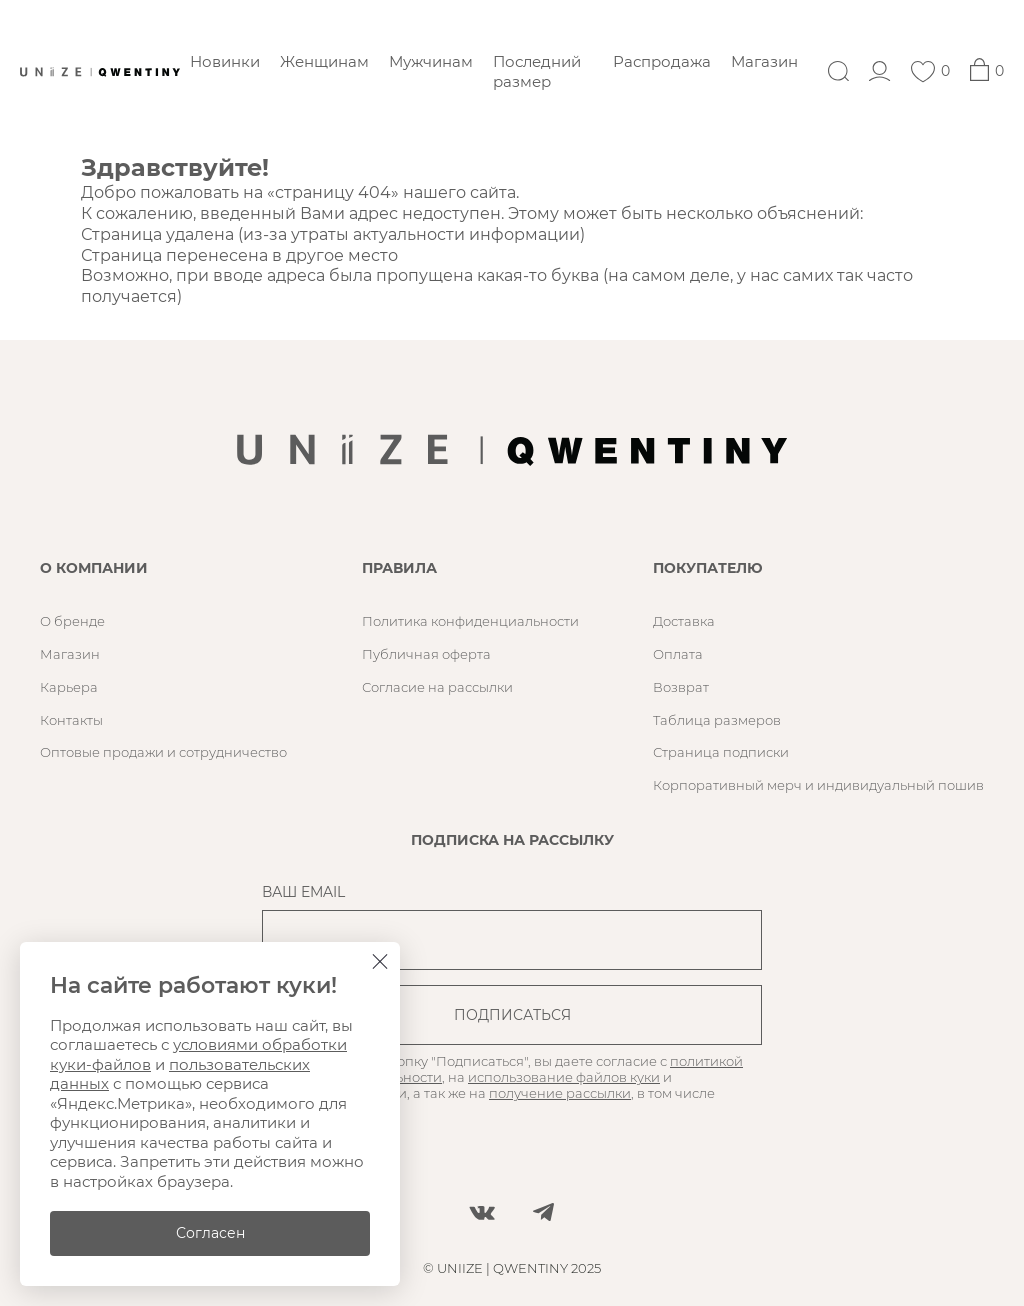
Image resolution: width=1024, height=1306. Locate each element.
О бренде (72, 621)
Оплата (678, 654)
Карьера (69, 687)
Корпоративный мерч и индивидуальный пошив (818, 785)
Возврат (681, 687)
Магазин (764, 61)
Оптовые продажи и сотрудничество (163, 752)
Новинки (225, 61)
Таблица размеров (717, 720)
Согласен (210, 1233)
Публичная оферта (426, 654)
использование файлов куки (564, 1077)
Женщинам (324, 61)
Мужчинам (431, 61)
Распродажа (662, 61)
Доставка (684, 621)
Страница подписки (721, 752)
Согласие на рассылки (437, 687)
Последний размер (537, 71)
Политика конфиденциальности (470, 621)
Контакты (71, 720)
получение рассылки (560, 1093)
